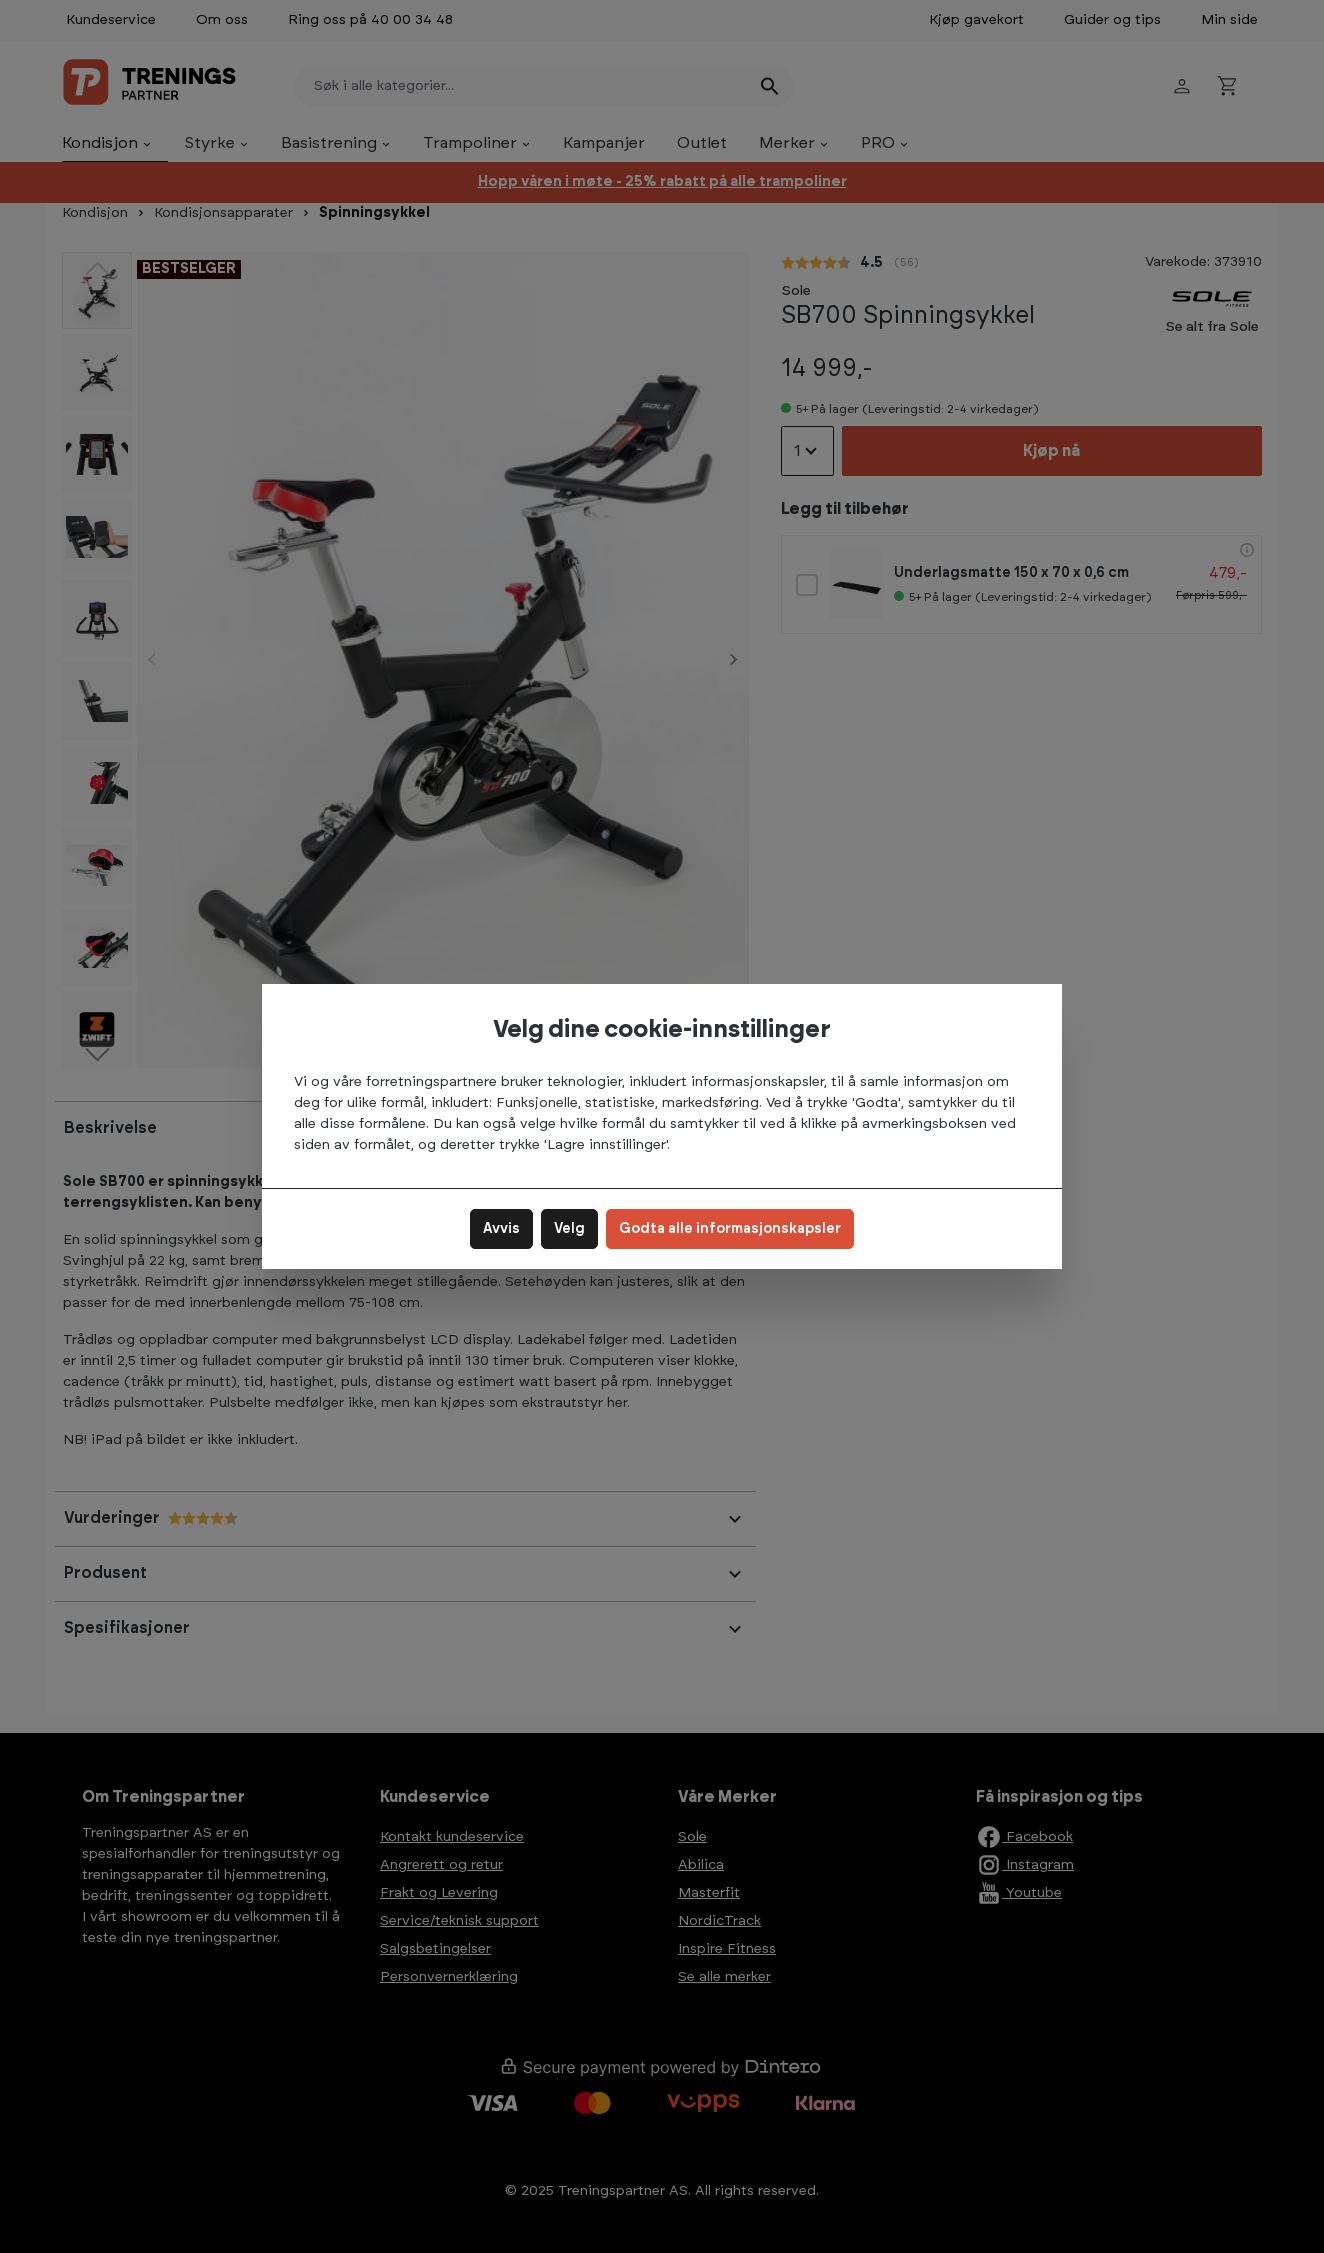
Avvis (501, 1229)
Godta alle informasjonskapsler (730, 1229)
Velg (569, 1229)
